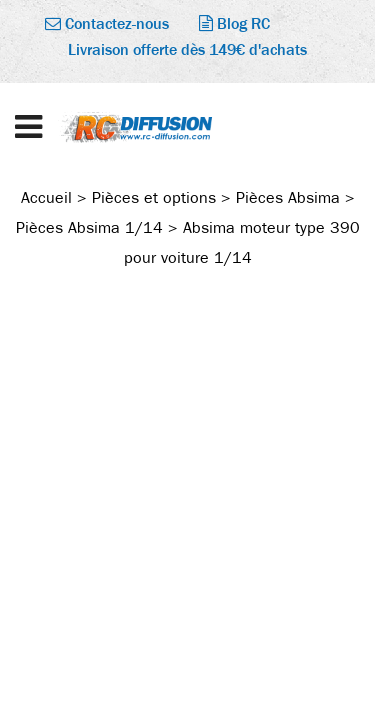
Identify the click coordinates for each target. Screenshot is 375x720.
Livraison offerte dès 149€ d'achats (187, 49)
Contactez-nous (107, 23)
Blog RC (234, 23)
